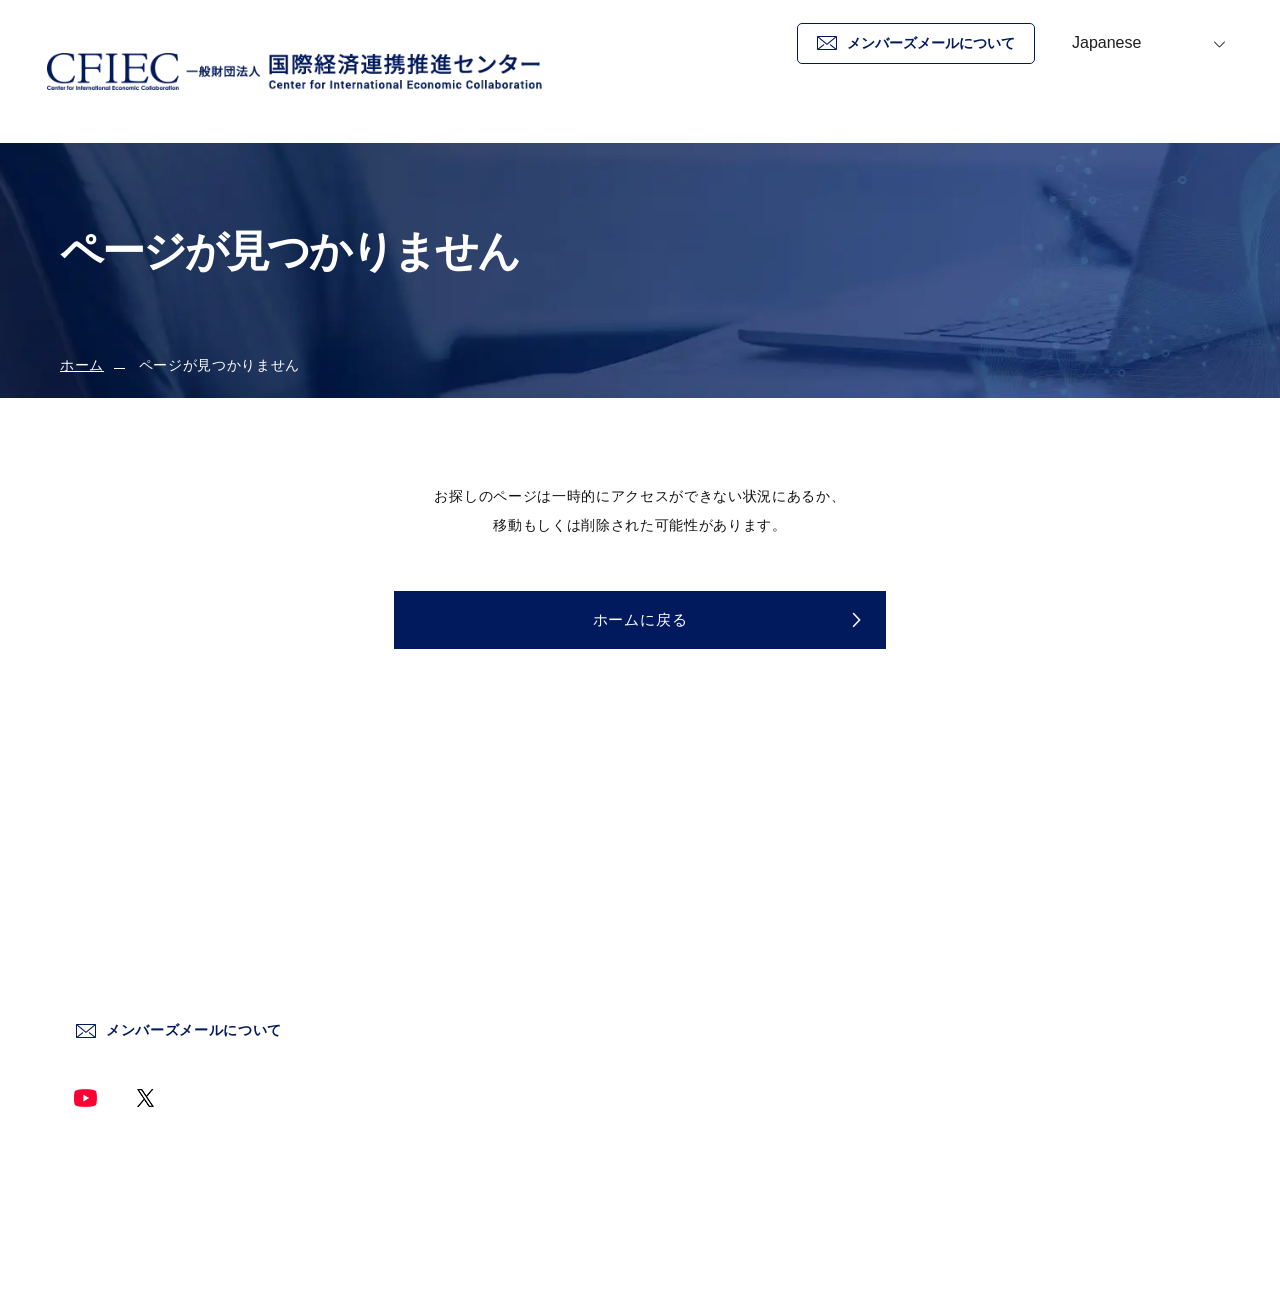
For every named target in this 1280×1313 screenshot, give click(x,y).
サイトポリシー (1003, 883)
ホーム (724, 114)
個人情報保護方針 (1010, 926)
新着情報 (983, 114)
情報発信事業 (728, 1012)
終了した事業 (728, 1055)
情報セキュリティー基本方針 (1047, 969)
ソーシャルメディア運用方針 (1047, 1012)
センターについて (742, 883)
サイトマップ (996, 1055)
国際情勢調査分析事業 (757, 969)
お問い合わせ (1206, 114)
